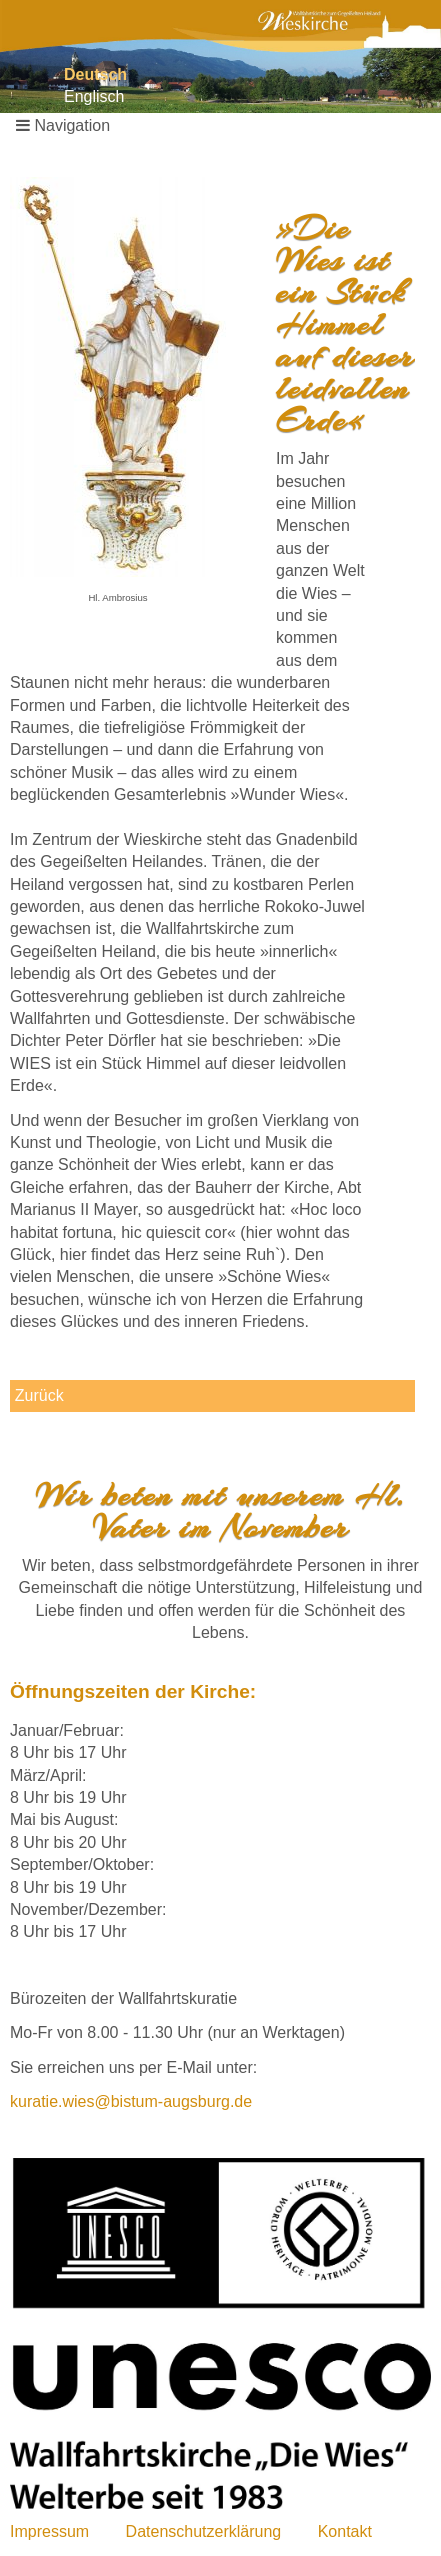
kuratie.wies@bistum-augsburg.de (131, 2101)
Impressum (49, 2531)
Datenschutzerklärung (204, 2531)
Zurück (39, 1395)
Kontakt (345, 2531)
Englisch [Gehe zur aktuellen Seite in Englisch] (94, 96)
